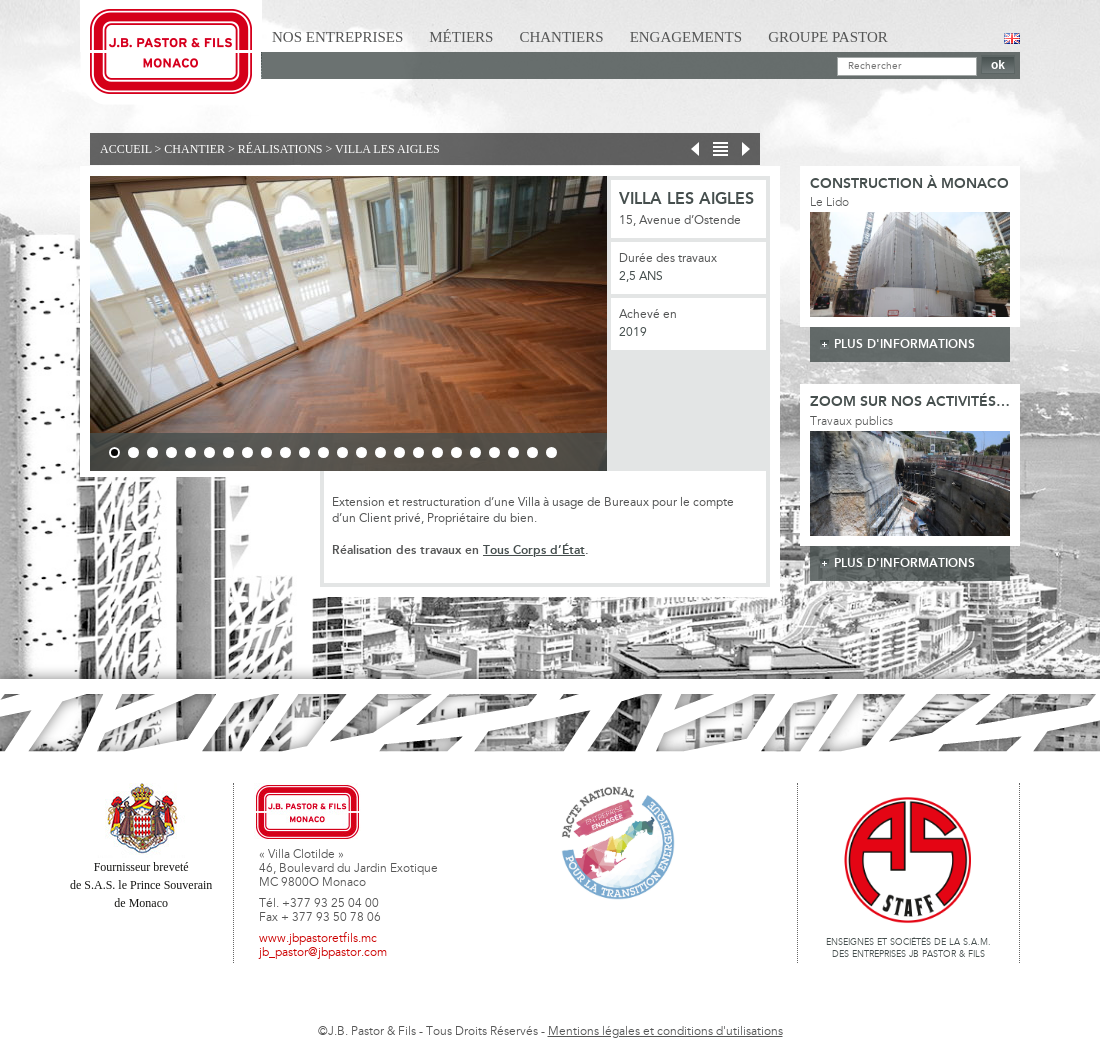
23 (532, 452)
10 (285, 452)
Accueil (126, 149)
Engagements (686, 37)
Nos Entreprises (337, 37)
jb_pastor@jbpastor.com (323, 953)
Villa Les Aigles (387, 149)
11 (304, 452)
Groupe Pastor (828, 37)
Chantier (194, 149)
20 (475, 452)
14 (361, 452)
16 (399, 452)
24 (551, 452)
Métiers (461, 37)
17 (418, 452)
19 (456, 452)
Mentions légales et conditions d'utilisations (665, 1032)
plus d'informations (904, 344)
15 (380, 452)
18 (437, 452)
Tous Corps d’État (534, 550)
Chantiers (561, 37)
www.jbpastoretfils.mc (318, 939)
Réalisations (280, 149)
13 (342, 452)
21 (494, 452)
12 (323, 452)
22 (513, 452)
